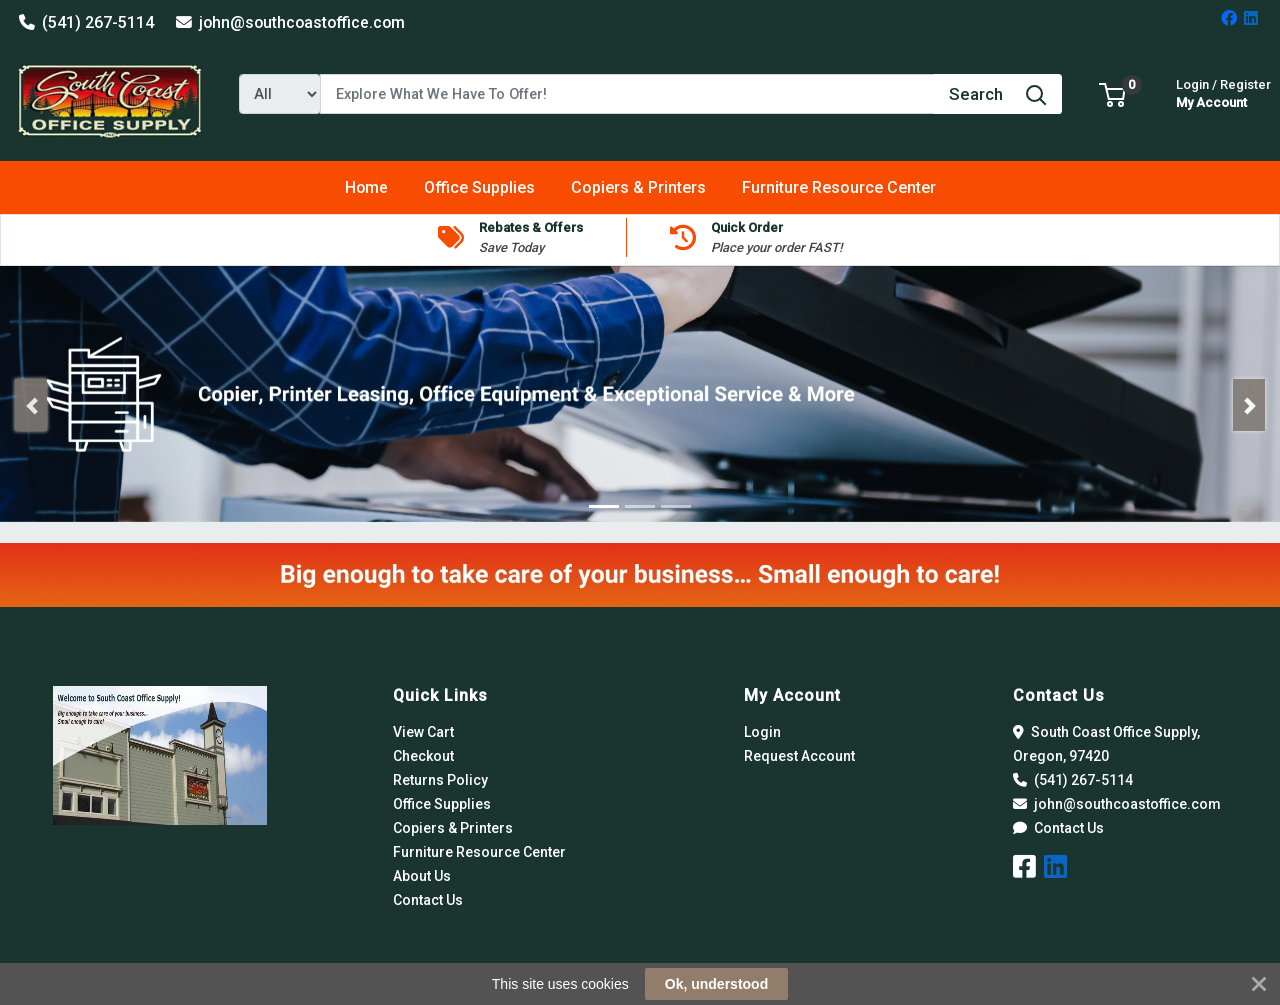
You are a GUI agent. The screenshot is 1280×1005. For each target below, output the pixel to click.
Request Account (799, 756)
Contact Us (428, 900)
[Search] (627, 94)
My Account (1223, 91)
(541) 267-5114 (87, 22)
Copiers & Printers (453, 828)
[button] (1112, 93)
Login (762, 732)
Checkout (423, 756)
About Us (422, 876)
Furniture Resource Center (479, 852)
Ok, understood (716, 984)
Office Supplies (442, 804)
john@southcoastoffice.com (291, 22)
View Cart (423, 732)
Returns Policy (440, 780)
